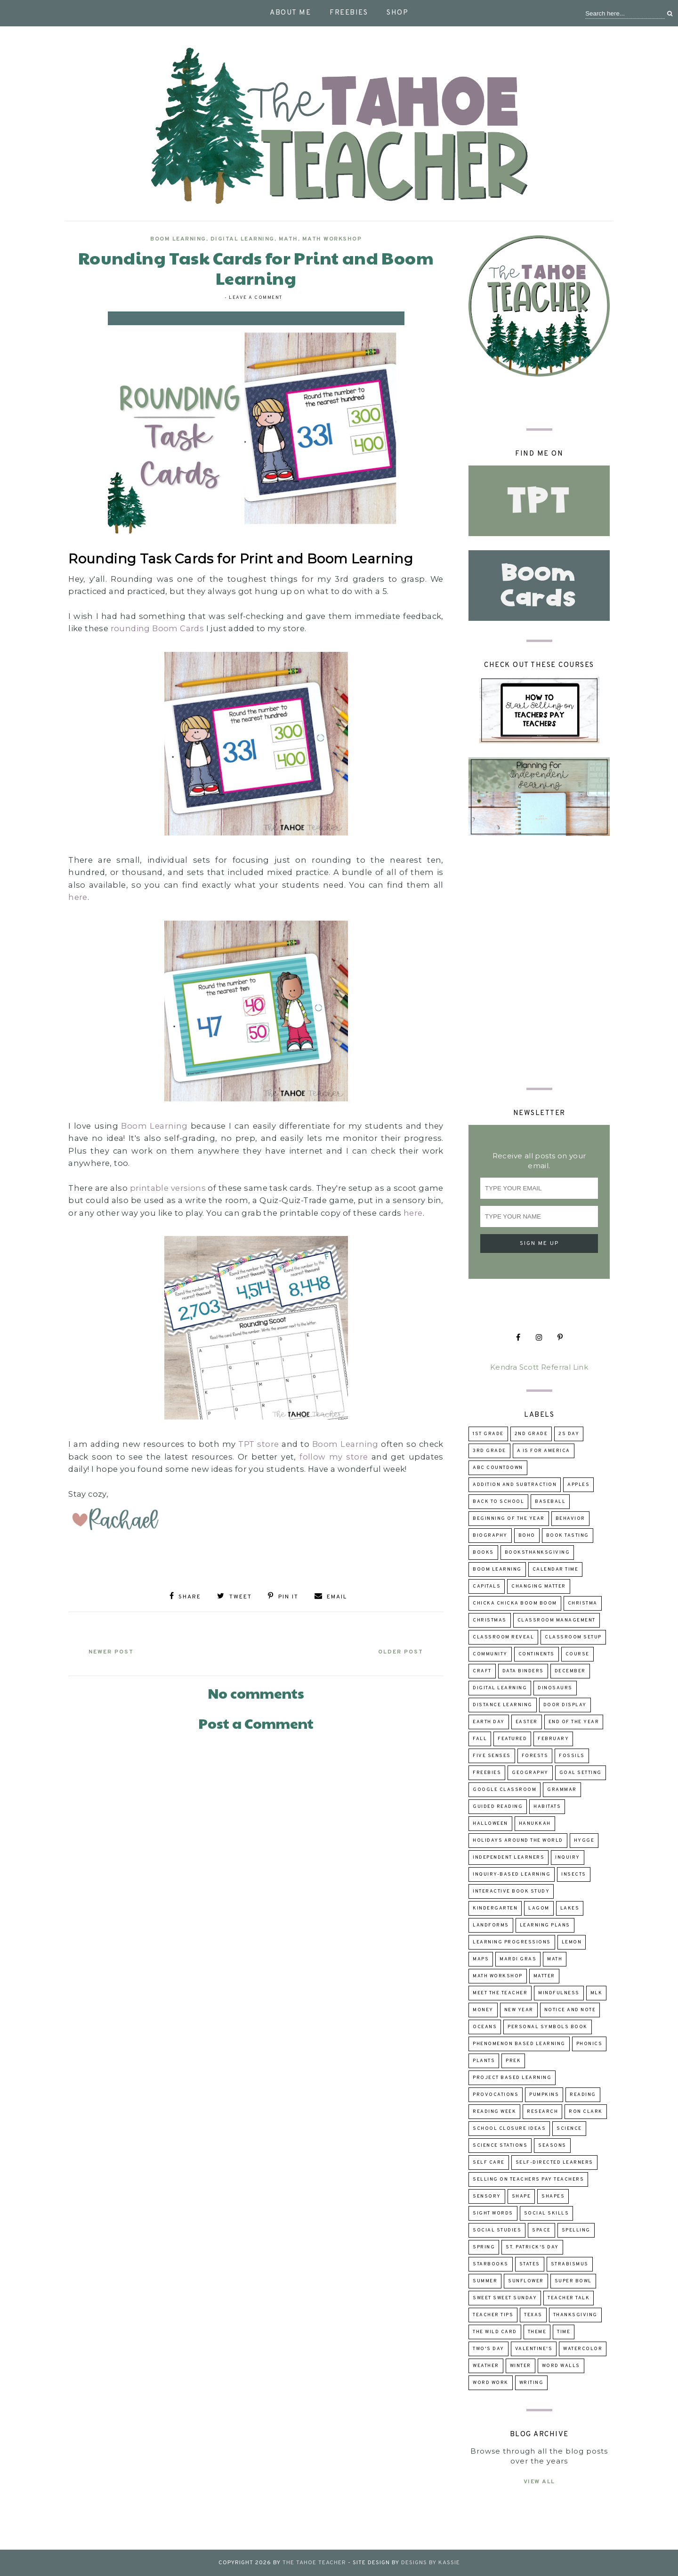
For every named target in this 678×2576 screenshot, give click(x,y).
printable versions (168, 1188)
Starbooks (490, 2264)
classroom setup (573, 1637)
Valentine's (534, 2349)
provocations (495, 2095)
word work (490, 2383)
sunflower (526, 2281)
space (541, 2230)
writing (531, 2383)
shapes (553, 2196)
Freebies (349, 12)
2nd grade (531, 1434)
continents (536, 1654)
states (529, 2264)
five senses (492, 1756)
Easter (527, 1722)
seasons (552, 2146)
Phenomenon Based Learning (519, 2044)
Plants (484, 2061)
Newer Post (113, 1650)
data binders (523, 1671)
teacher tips (493, 2315)
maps (481, 1959)
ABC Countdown (498, 1468)
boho (526, 1536)
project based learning (512, 2078)
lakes (570, 1908)
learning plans (545, 1925)
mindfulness (559, 1993)
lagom (538, 1908)
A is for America (543, 1451)
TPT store (258, 1444)
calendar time (556, 1569)
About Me (290, 12)
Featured (512, 1739)
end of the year (574, 1722)
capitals (486, 1586)
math (288, 239)
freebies (487, 1773)
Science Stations (500, 2146)
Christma (582, 1603)
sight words (493, 2213)
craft (482, 1671)
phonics (589, 2044)
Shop (397, 12)
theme (537, 2332)
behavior (570, 1519)
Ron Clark (586, 2112)
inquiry (567, 1857)
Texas (533, 2315)
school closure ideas (509, 2129)
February (553, 1739)
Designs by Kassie (430, 2563)
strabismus (570, 2264)
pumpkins (544, 2095)
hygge (584, 1841)
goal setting (580, 1773)
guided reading (498, 1807)
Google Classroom (504, 1790)
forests (535, 1756)
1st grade (488, 1434)
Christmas (490, 1620)
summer (485, 2281)
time (563, 2332)
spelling (576, 2230)
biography (490, 1536)
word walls (561, 2366)
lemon (572, 1942)
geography (530, 1773)
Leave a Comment (255, 298)
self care (489, 2162)
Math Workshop (332, 239)
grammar (562, 1790)
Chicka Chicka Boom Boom (515, 1603)
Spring (484, 2247)
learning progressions (512, 1942)
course (577, 1654)
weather (486, 2366)
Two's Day (488, 2349)
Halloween (490, 1824)
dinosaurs (555, 1688)
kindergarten (495, 1908)
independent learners (508, 1857)
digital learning (242, 239)
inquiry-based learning (511, 1874)
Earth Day (489, 1722)
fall (480, 1739)
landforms (491, 1925)
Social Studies (497, 2230)
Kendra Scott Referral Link (539, 1367)
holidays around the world (518, 1841)
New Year (518, 2010)
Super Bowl (573, 2281)
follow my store (333, 1456)
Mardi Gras (518, 1959)
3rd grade (489, 1451)
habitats (547, 1807)
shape (521, 2196)
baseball (550, 1502)
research (542, 2112)
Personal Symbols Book (548, 2027)
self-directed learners (554, 2162)
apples (578, 1485)
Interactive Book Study (511, 1891)
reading (583, 2095)
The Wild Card (495, 2332)
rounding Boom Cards (157, 628)
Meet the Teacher (500, 1993)
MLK (596, 1993)
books (483, 1552)
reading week (494, 2112)
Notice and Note (570, 2010)
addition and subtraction (515, 1485)
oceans (485, 2027)
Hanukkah (535, 1824)
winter (520, 2366)
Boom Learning (178, 239)
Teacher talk (568, 2298)
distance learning (503, 1705)
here (78, 897)
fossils (572, 1756)
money (483, 2010)
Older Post (398, 1650)
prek (513, 2061)
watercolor (582, 2349)
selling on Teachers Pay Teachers (528, 2179)
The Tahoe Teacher (314, 2563)
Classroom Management (556, 1620)
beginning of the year (509, 1519)
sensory (487, 2196)
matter (544, 1976)
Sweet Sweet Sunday (505, 2298)
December (570, 1671)
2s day (568, 1434)
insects (573, 1874)
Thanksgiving (575, 2315)
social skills (546, 2213)
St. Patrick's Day (532, 2247)
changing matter (538, 1586)
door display (565, 1705)
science (569, 2129)
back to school (498, 1502)
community (490, 1654)
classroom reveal (503, 1637)
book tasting (567, 1536)
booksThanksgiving (537, 1552)
